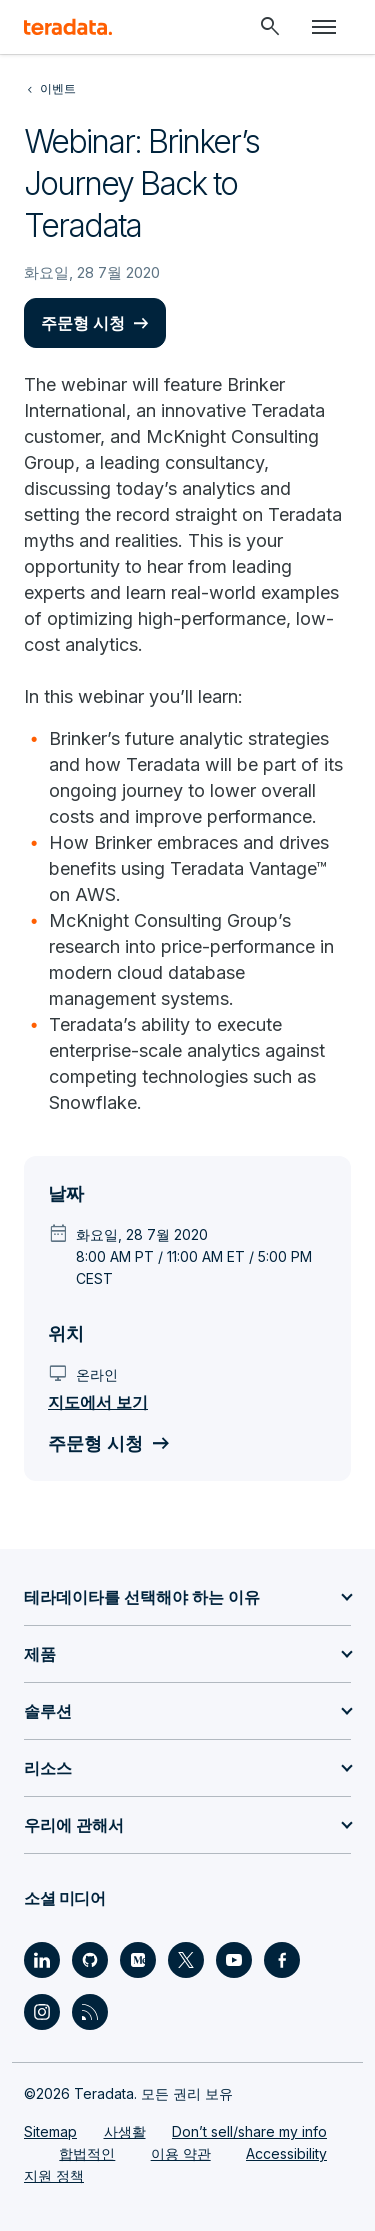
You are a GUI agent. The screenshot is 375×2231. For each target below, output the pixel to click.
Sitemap (50, 2131)
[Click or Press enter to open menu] (324, 27)
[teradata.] (68, 27)
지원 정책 (54, 2175)
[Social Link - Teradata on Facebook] (282, 1960)
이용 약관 (181, 2153)
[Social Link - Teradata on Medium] (138, 1960)
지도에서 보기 (98, 1402)
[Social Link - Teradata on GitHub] (90, 1960)
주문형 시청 (83, 323)
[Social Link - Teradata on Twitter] (186, 1960)
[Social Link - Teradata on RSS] (90, 2012)
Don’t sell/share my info (249, 2131)
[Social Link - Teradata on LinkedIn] (42, 1960)
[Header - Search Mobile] (270, 27)
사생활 (125, 2131)
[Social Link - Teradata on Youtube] (234, 1960)
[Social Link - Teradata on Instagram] (42, 2012)
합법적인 (87, 2153)
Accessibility (286, 2153)
